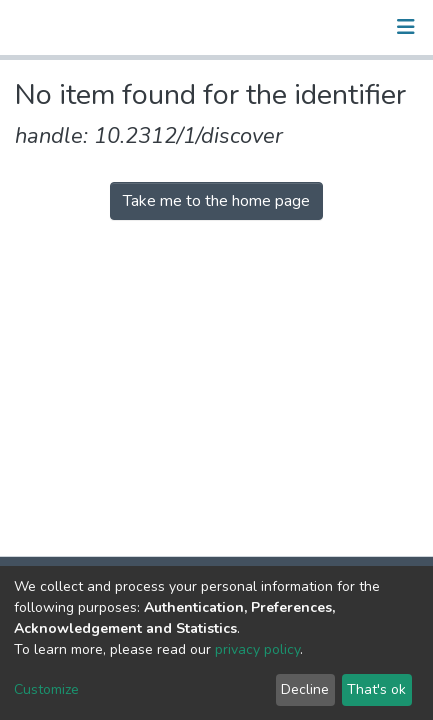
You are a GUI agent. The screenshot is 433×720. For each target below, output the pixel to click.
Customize (46, 689)
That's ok (376, 689)
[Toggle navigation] (406, 27)
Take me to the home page (216, 201)
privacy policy (257, 649)
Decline (305, 689)
